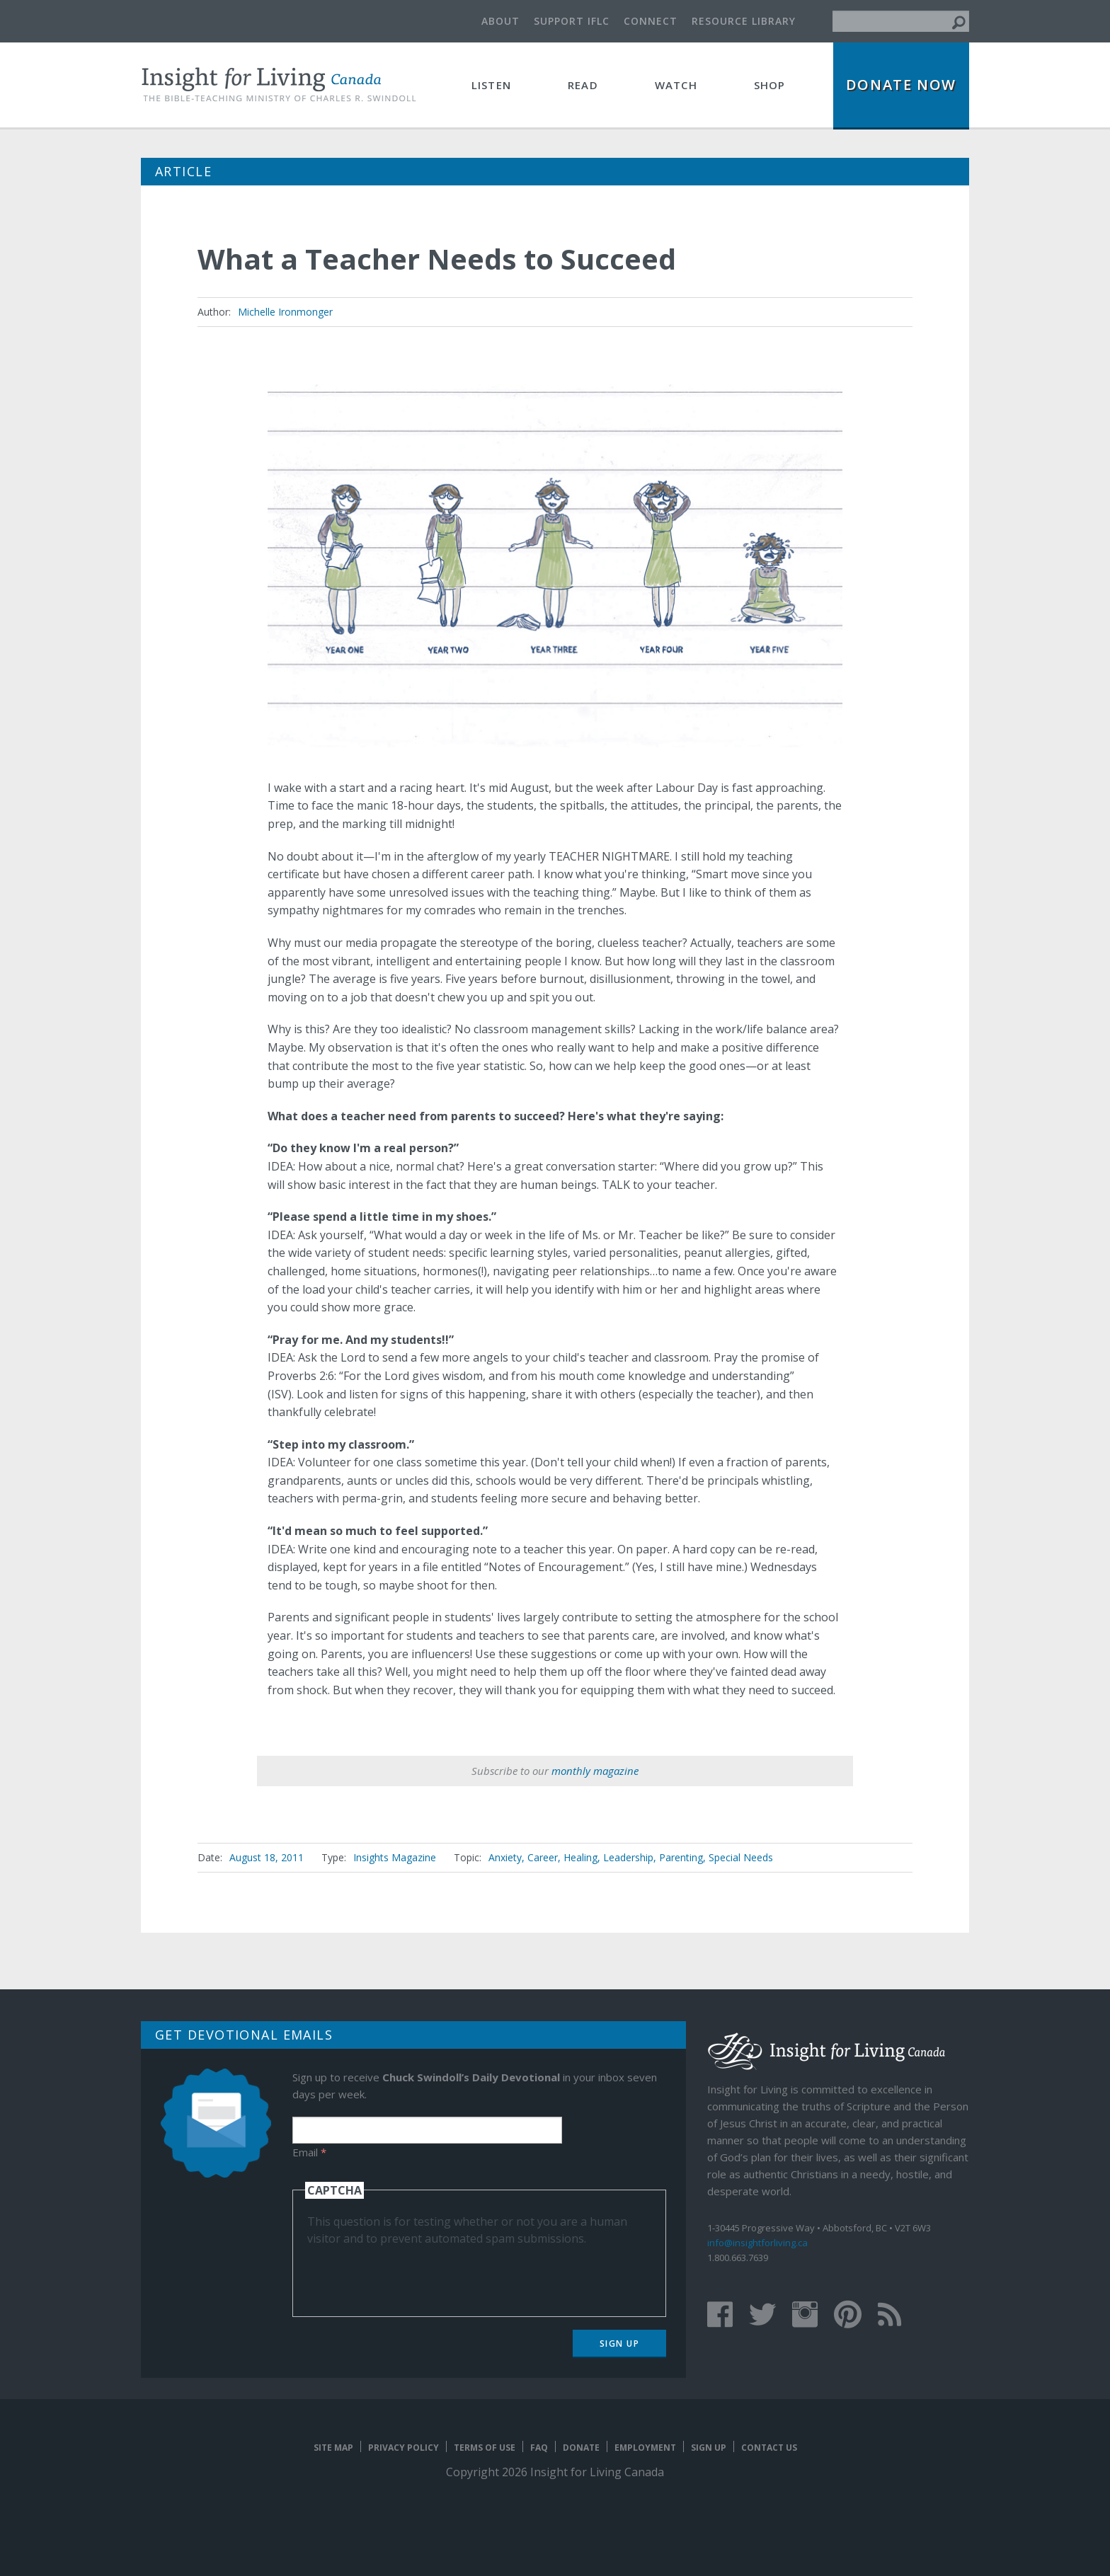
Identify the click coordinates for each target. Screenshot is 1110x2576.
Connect (650, 21)
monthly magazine (595, 1771)
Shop (770, 85)
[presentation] (414, 2274)
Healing (580, 1857)
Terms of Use (484, 2448)
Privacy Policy (403, 2448)
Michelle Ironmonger (285, 311)
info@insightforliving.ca (757, 2242)
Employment (645, 2448)
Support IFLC (572, 21)
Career (542, 1857)
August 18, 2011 (266, 1857)
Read (583, 85)
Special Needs (741, 1857)
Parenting (681, 1857)
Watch (676, 85)
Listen (491, 85)
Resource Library (744, 21)
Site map (333, 2448)
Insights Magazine (394, 1857)
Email (309, 2152)
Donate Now (901, 84)
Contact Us (769, 2448)
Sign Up (620, 2344)
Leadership (628, 1857)
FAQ (539, 2448)
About (500, 21)
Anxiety (505, 1857)
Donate (581, 2448)
